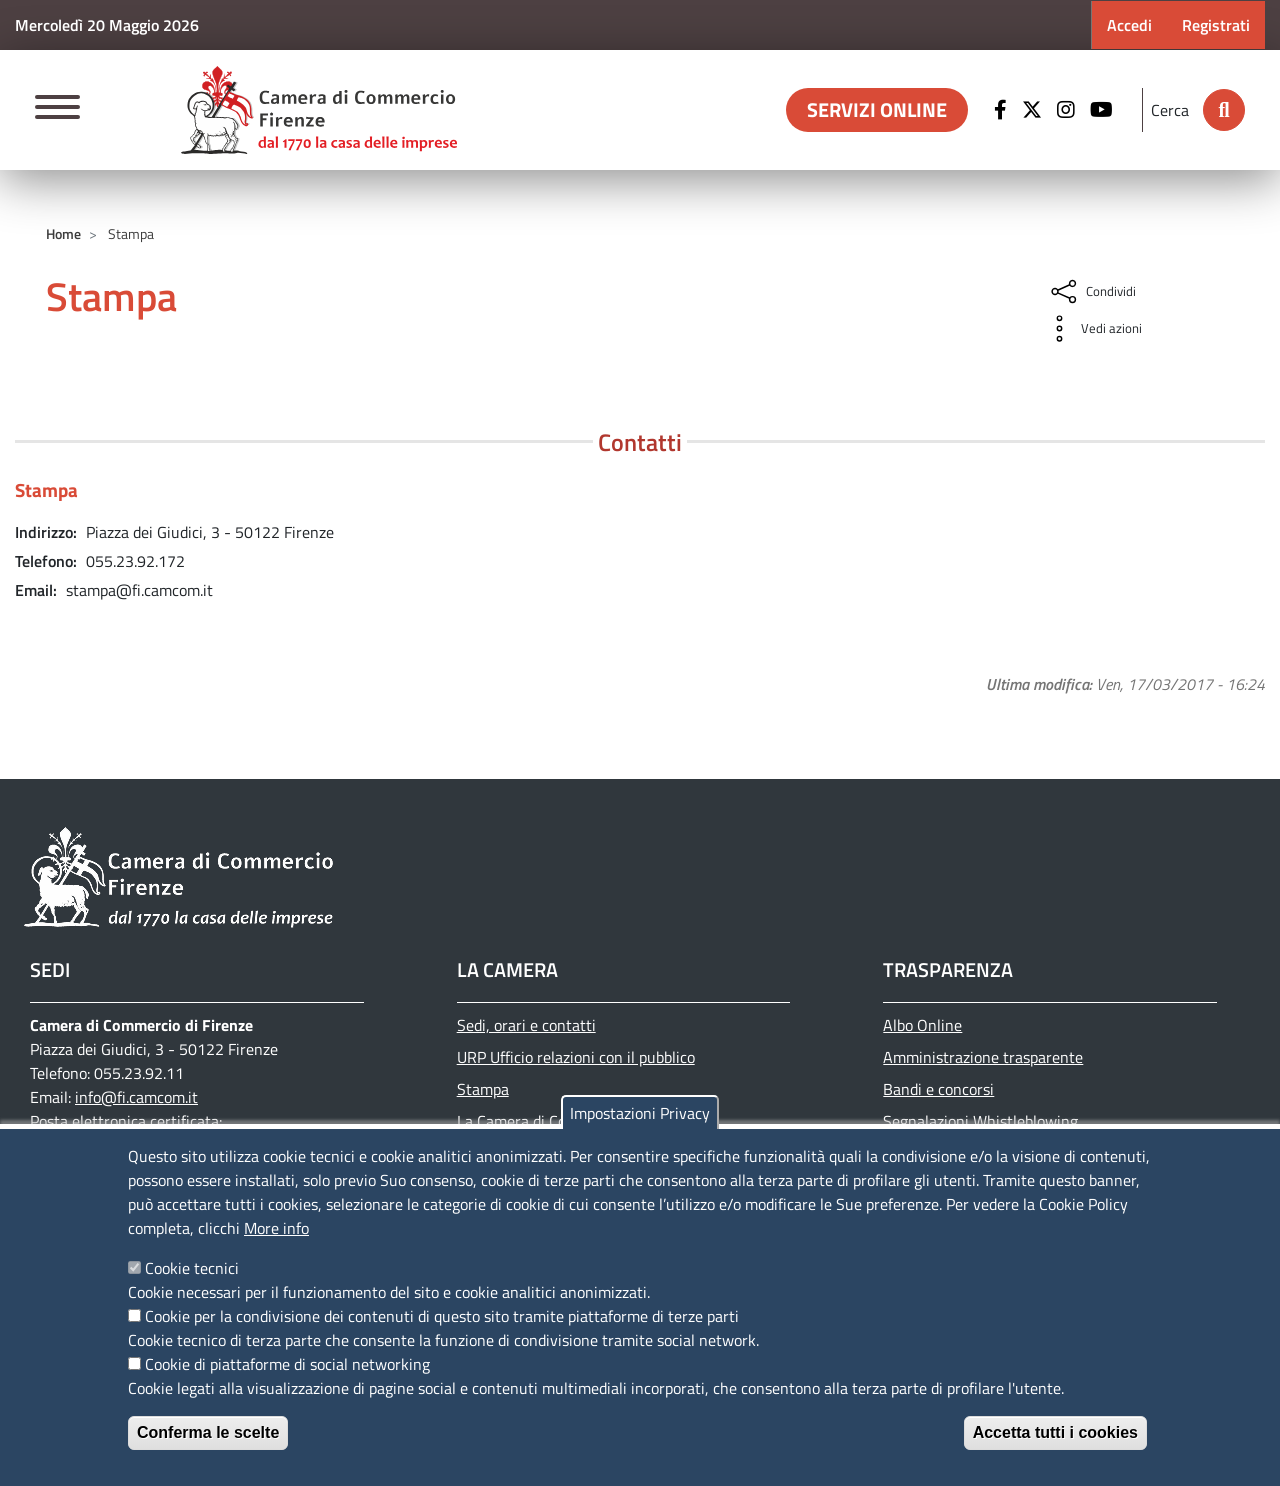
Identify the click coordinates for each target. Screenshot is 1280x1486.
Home (63, 233)
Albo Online (922, 1025)
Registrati (1216, 25)
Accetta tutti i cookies (1055, 1432)
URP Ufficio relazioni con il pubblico (576, 1057)
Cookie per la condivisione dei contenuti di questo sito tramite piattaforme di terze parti (442, 1316)
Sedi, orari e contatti (526, 1025)
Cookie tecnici (192, 1268)
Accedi (1129, 25)
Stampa (483, 1089)
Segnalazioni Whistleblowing (980, 1121)
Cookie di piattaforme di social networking (287, 1364)
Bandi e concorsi (938, 1089)
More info (276, 1228)
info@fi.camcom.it (136, 1097)
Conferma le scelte (208, 1432)
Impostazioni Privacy (640, 1113)
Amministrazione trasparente (983, 1057)
